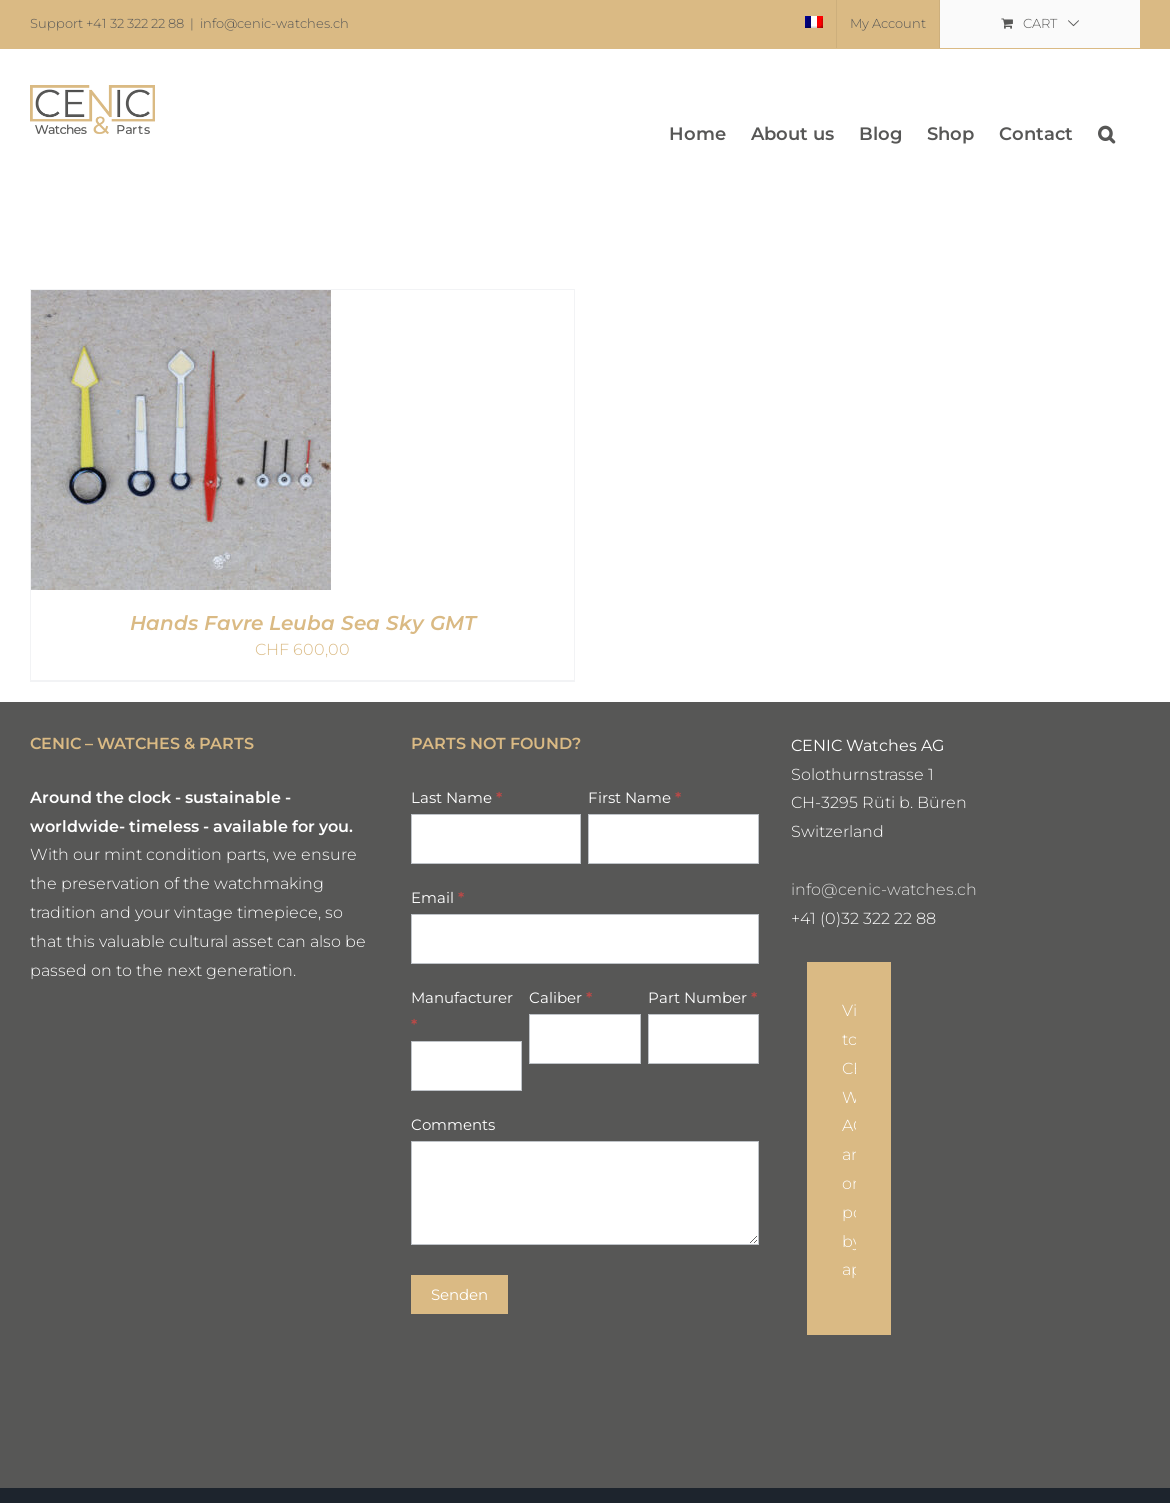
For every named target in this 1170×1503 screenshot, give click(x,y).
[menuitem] (814, 24)
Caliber (560, 997)
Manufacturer (462, 1011)
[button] (1106, 133)
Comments (453, 1124)
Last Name (456, 797)
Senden (459, 1294)
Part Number (702, 997)
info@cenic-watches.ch (274, 23)
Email (437, 897)
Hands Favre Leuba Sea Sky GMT (303, 623)
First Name (634, 797)
